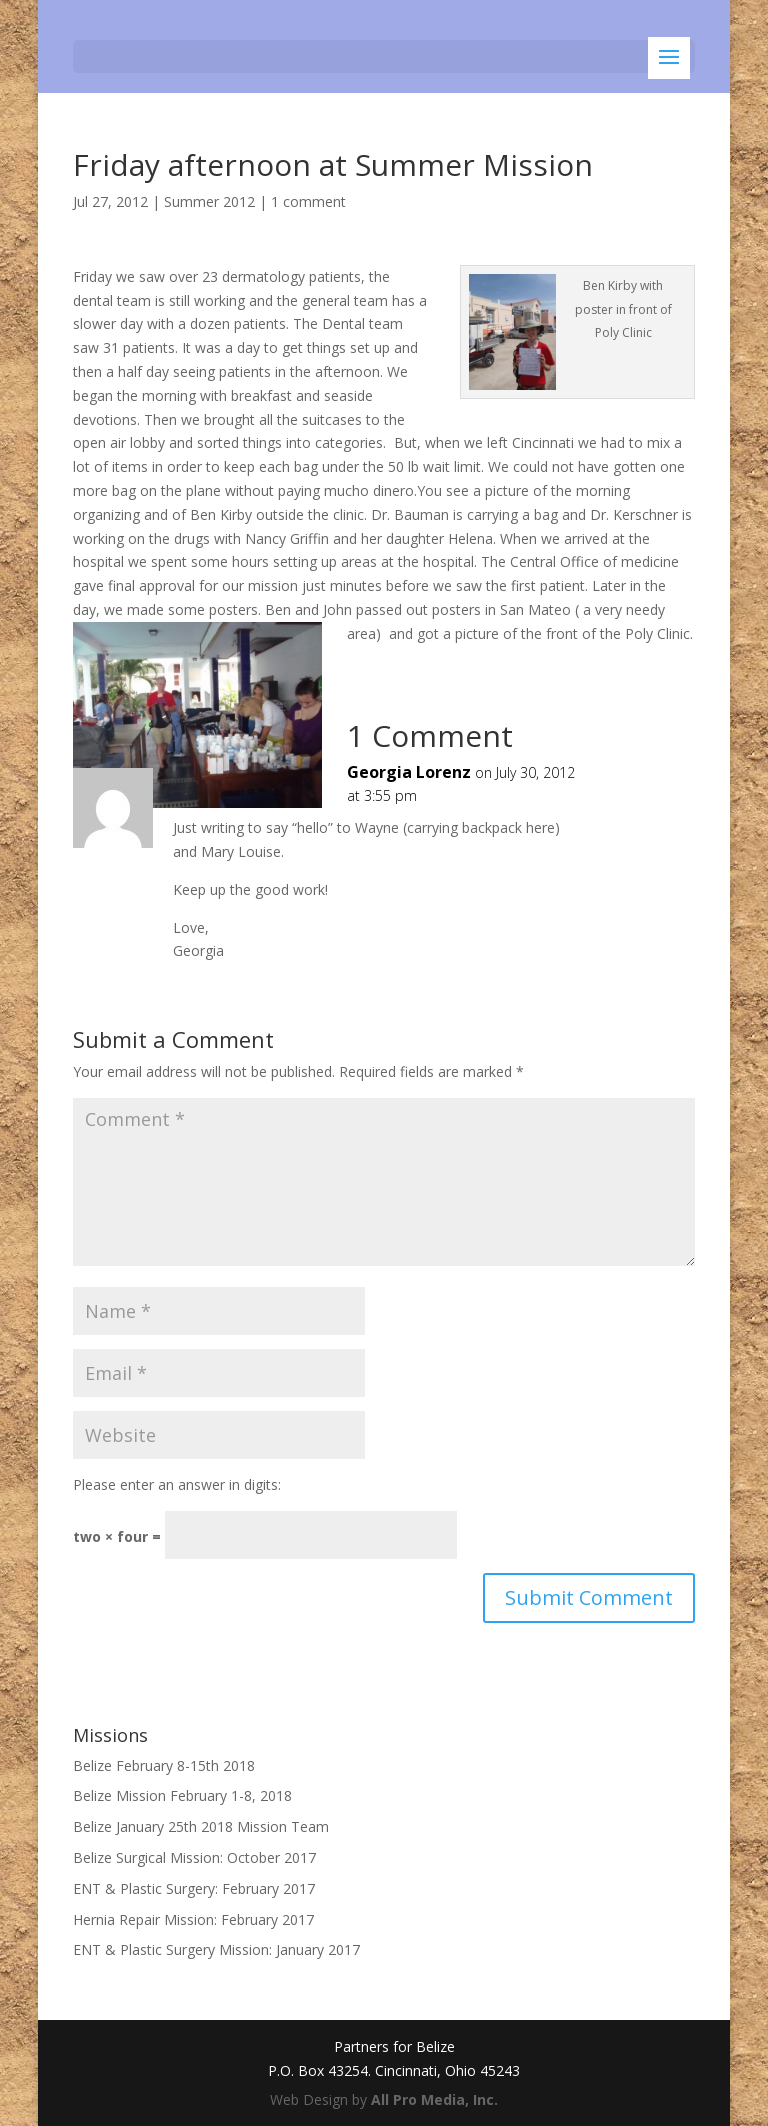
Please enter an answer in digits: (177, 1484)
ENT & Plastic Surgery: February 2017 (194, 1888)
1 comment (308, 201)
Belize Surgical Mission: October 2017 (194, 1857)
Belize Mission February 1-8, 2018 (182, 1795)
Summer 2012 (209, 201)
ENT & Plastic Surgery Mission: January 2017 (216, 1949)
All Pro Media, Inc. (434, 2099)
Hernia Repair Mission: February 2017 (193, 1919)
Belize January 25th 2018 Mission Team (201, 1826)
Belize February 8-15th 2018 (164, 1765)
